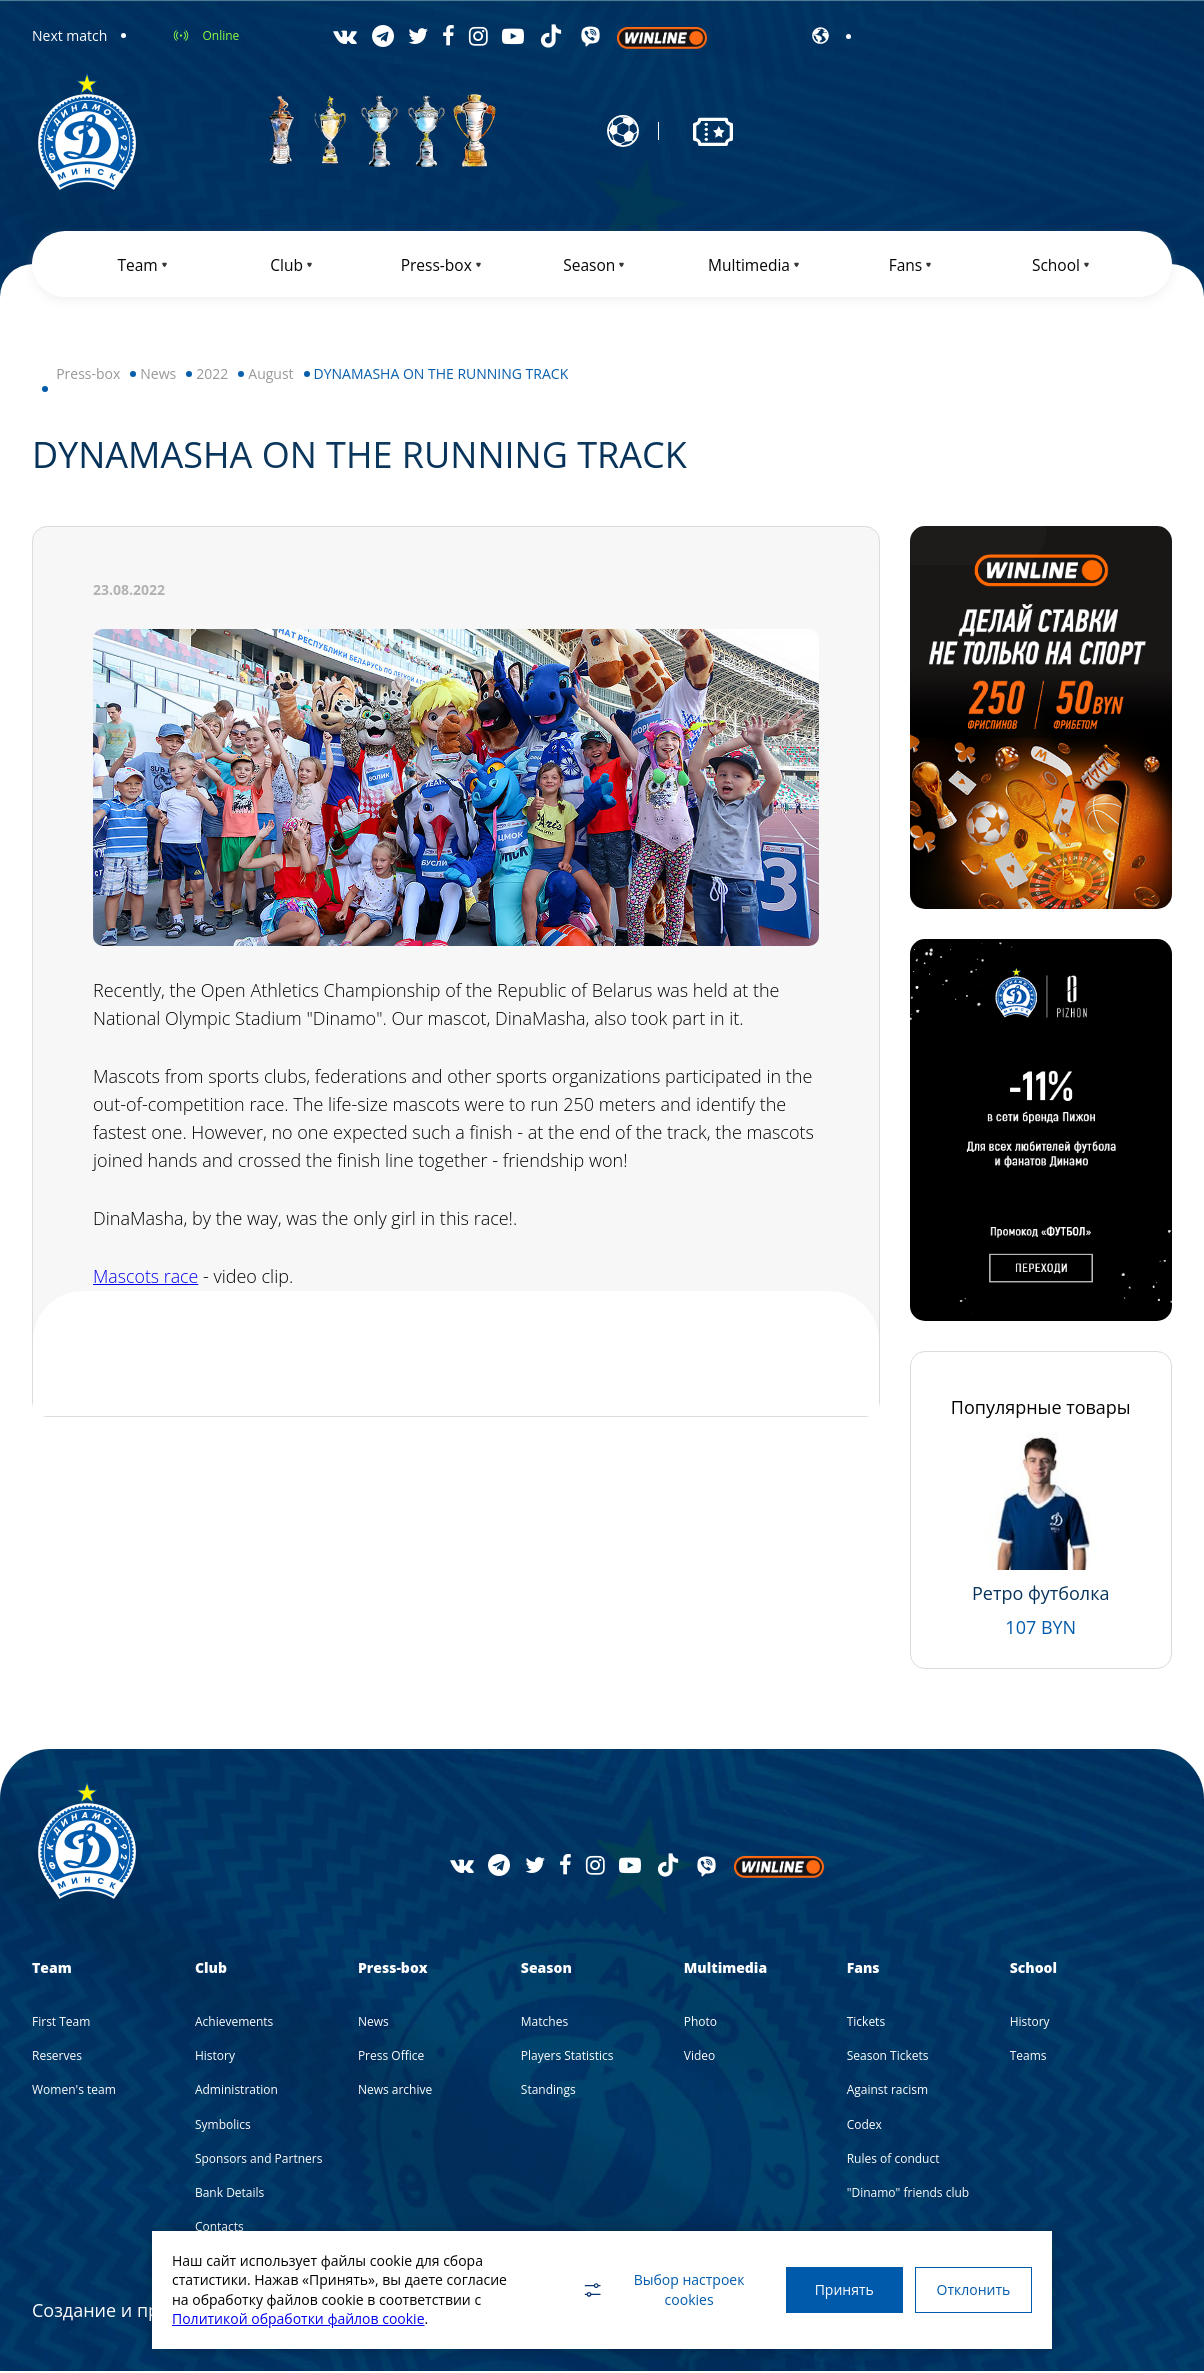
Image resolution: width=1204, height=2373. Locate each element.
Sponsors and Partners (258, 2160)
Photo (700, 2023)
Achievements (234, 2023)
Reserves (57, 2057)
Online (220, 35)
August (270, 375)
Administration (236, 2091)
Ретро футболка (1040, 1595)
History (215, 2057)
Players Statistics (567, 2057)
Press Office (391, 2057)
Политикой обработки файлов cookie (298, 2318)
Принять (839, 2289)
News (158, 375)
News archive (395, 2091)
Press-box (88, 375)
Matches (544, 2023)
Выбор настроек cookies (657, 2289)
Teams (1028, 2057)
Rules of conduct (893, 2160)
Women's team (74, 2091)
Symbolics (223, 2126)
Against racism (887, 2091)
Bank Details (229, 2194)
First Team (61, 2023)
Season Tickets (888, 2057)
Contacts (219, 2228)
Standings (548, 2091)
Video (699, 2057)
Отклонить (972, 2289)
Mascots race (146, 1279)
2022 (212, 375)
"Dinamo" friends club (908, 2194)
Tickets (866, 2023)
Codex (864, 2126)
